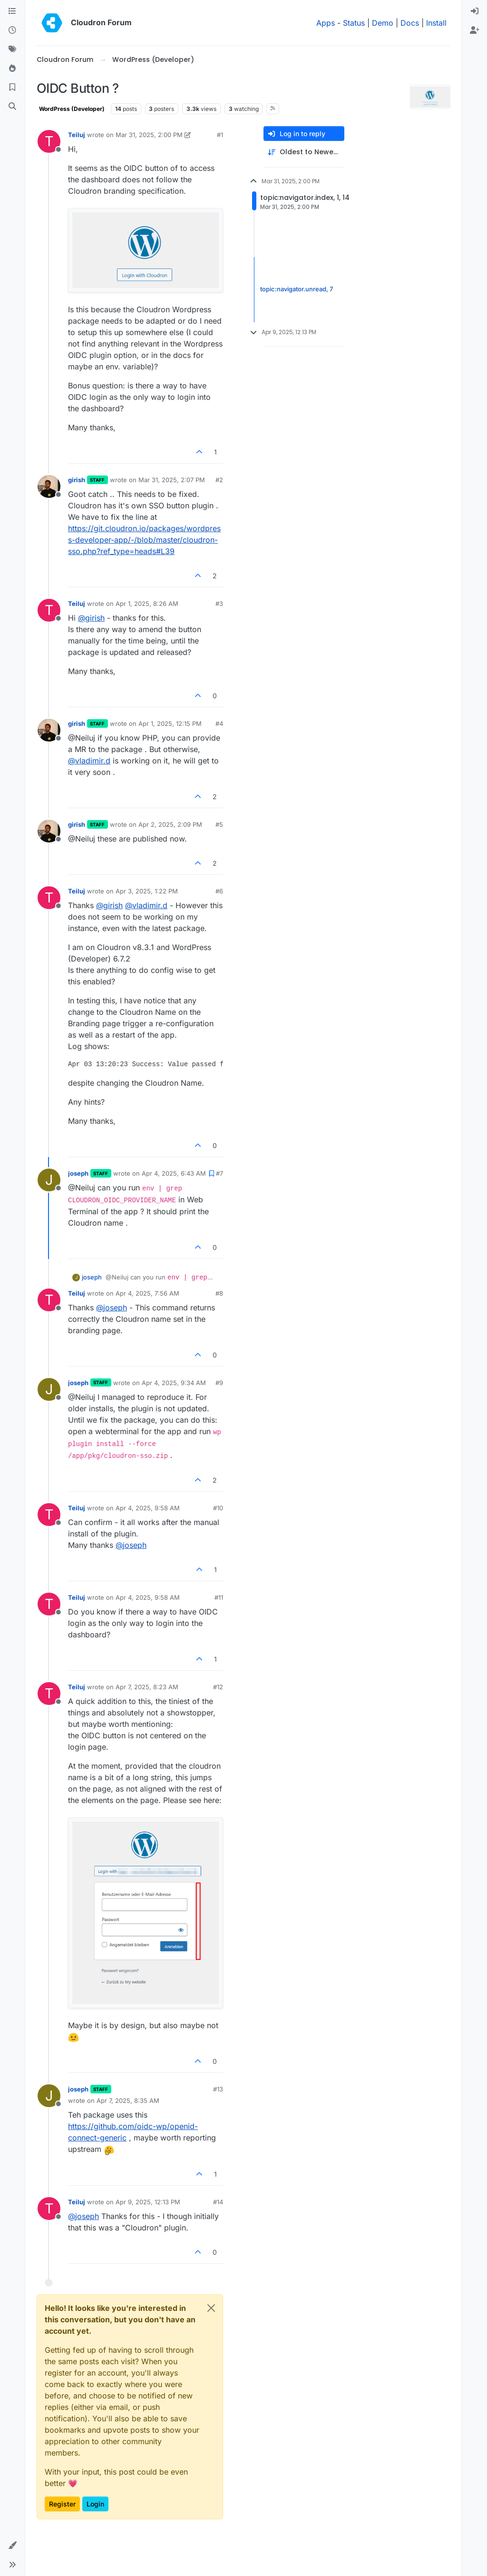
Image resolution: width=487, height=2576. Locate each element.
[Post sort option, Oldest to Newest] (303, 152)
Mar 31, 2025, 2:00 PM (149, 135)
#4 (219, 723)
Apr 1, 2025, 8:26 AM (147, 603)
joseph (78, 1173)
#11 (218, 1597)
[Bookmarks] (12, 87)
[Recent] (12, 30)
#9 (219, 1383)
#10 (218, 1508)
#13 (218, 2089)
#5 (219, 824)
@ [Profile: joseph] (111, 1307)
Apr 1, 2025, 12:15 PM (170, 723)
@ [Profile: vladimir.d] (89, 760)
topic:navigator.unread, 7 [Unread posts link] (296, 289)
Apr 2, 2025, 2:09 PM (170, 824)
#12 (218, 1687)
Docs (409, 23)
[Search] (12, 106)
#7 (219, 1173)
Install (436, 23)
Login (95, 2504)
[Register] (474, 30)
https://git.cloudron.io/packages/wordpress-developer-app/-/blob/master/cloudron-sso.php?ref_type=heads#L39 (144, 540)
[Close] (211, 2308)
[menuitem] (474, 11)
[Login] (474, 11)
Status (354, 23)
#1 (220, 135)
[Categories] (12, 11)
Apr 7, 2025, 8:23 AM (147, 1687)
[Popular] (12, 68)
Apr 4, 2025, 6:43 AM (174, 1173)
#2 (219, 480)
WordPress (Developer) (72, 108)
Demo (382, 23)
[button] (12, 2545)
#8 (219, 1293)
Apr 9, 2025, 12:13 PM (148, 2202)
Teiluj (76, 135)
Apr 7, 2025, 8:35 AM (128, 2100)
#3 (219, 603)
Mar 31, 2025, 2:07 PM (171, 480)
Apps (325, 23)
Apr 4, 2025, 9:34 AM (174, 1383)
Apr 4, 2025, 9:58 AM (148, 1508)
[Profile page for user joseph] (49, 1180)
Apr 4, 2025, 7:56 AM (147, 1293)
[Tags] (12, 49)
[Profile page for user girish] (49, 486)
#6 (219, 891)
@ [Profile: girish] (91, 618)
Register (62, 2504)
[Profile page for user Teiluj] (49, 141)
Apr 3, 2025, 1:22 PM (147, 891)
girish (76, 480)
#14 (218, 2202)
